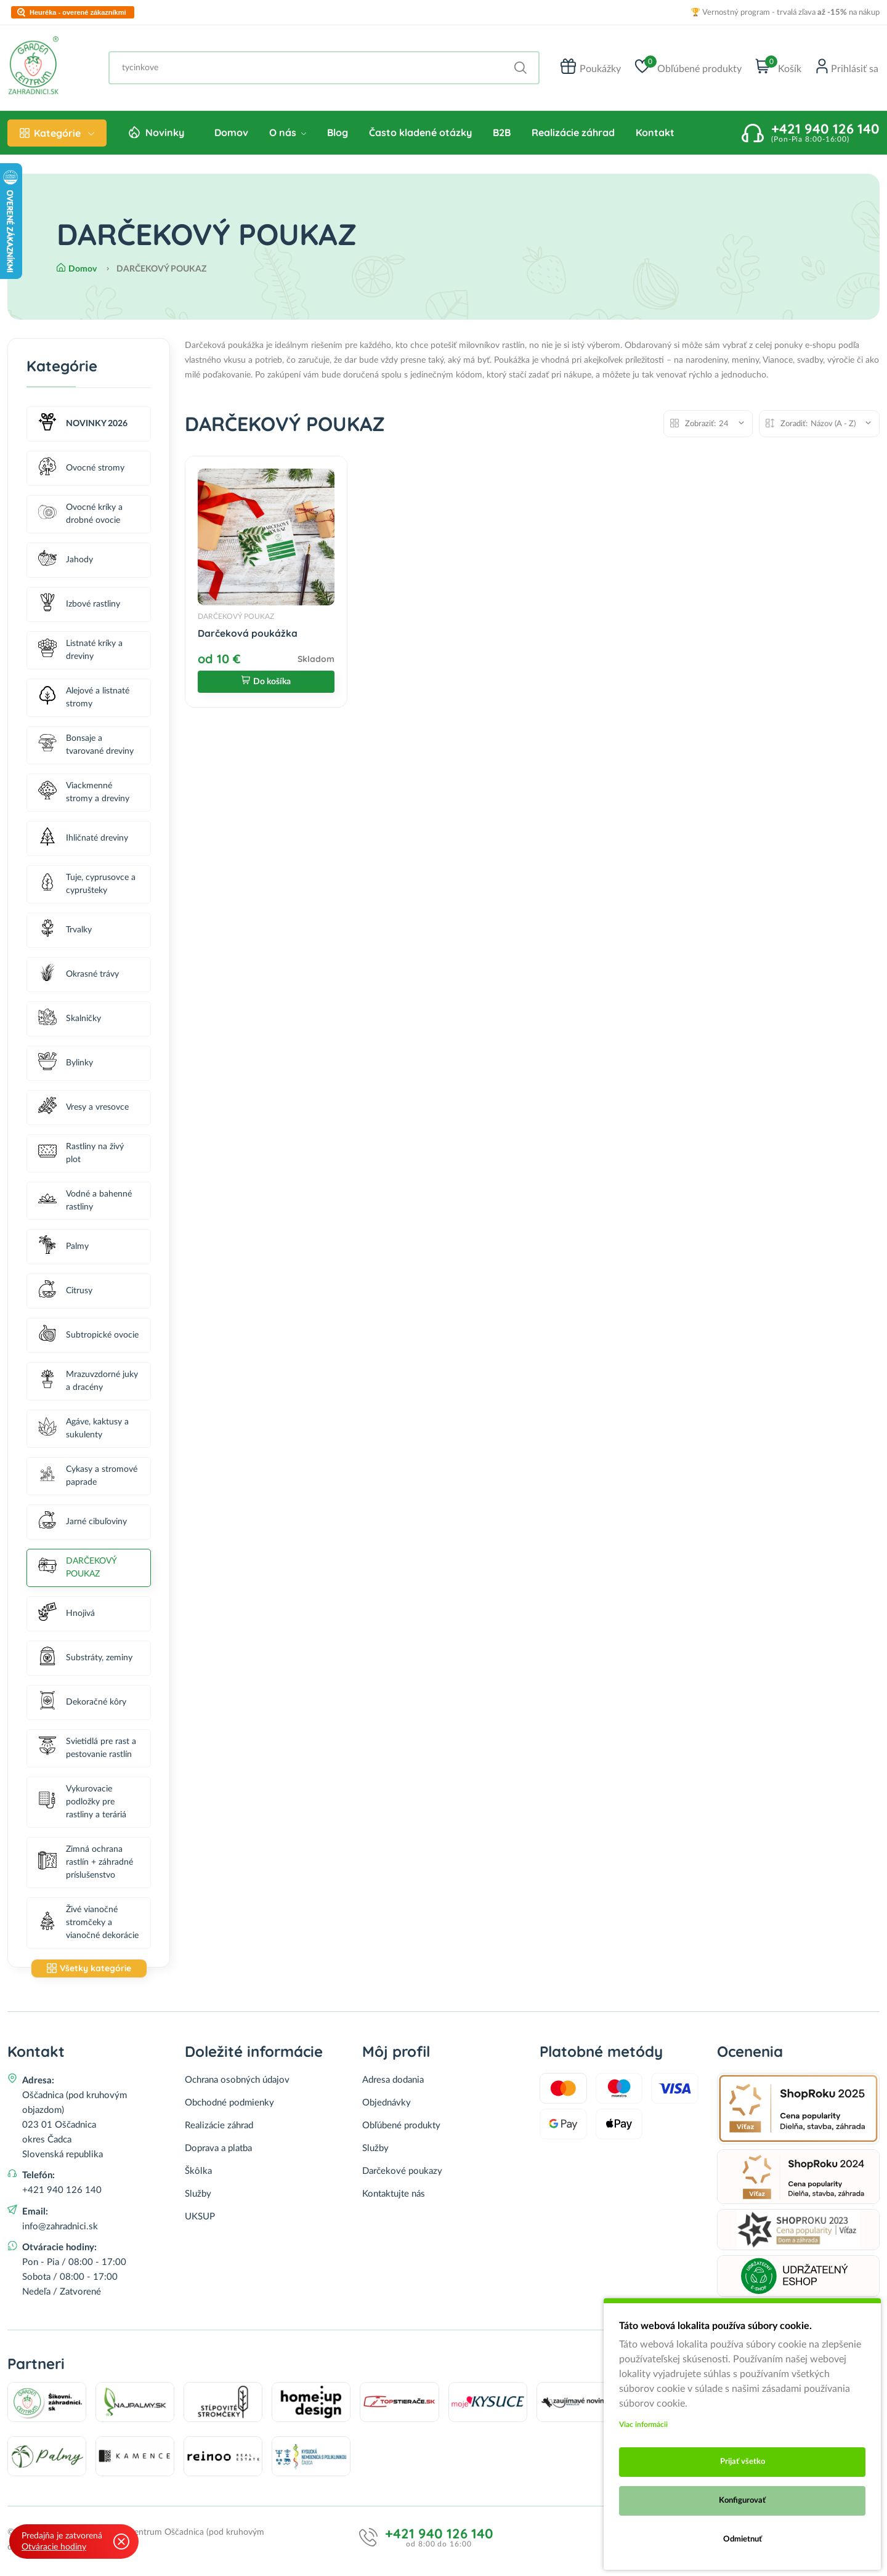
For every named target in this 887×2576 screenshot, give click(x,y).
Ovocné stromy (81, 471)
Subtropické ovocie (88, 1338)
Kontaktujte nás (393, 2197)
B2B (502, 136)
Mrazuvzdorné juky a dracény (88, 1384)
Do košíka (266, 686)
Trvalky (65, 933)
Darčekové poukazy (402, 2174)
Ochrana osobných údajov (237, 2083)
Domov (231, 136)
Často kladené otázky (420, 136)
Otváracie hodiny (54, 2547)
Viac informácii (643, 2424)
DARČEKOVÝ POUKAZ (77, 1571)
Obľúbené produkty (401, 2128)
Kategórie (57, 137)
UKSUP (200, 2219)
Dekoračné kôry (82, 1705)
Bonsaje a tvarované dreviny (86, 748)
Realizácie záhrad (573, 136)
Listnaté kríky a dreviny (80, 653)
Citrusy (65, 1294)
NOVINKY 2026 (83, 427)
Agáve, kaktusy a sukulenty (83, 1432)
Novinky (164, 136)
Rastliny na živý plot (81, 1156)
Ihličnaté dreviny (83, 841)
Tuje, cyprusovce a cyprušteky (87, 887)
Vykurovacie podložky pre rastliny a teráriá (82, 1805)
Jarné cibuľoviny (82, 1525)
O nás (287, 136)
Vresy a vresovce (83, 1110)
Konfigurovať (742, 2501)
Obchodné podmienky (229, 2105)
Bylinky (65, 1066)
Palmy (63, 1249)
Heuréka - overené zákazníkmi (78, 12)
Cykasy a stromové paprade (87, 1479)
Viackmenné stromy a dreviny (83, 796)
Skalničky (69, 1022)
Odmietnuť (742, 2539)
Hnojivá (66, 1616)
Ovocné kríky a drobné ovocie (80, 517)
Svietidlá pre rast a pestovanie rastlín (87, 1751)
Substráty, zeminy (85, 1661)
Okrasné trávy (78, 977)
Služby (198, 2197)
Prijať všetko (742, 2462)
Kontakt (655, 136)
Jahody (65, 563)
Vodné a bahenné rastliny (85, 1204)
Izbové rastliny (79, 607)
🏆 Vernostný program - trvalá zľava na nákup (785, 13)
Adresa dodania (393, 2083)
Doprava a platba (218, 2151)
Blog (337, 136)
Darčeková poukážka (248, 637)
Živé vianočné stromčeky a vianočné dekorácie (88, 1925)
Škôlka (198, 2174)
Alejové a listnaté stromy (83, 701)
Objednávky (386, 2105)
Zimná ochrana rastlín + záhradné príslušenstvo (85, 1865)
